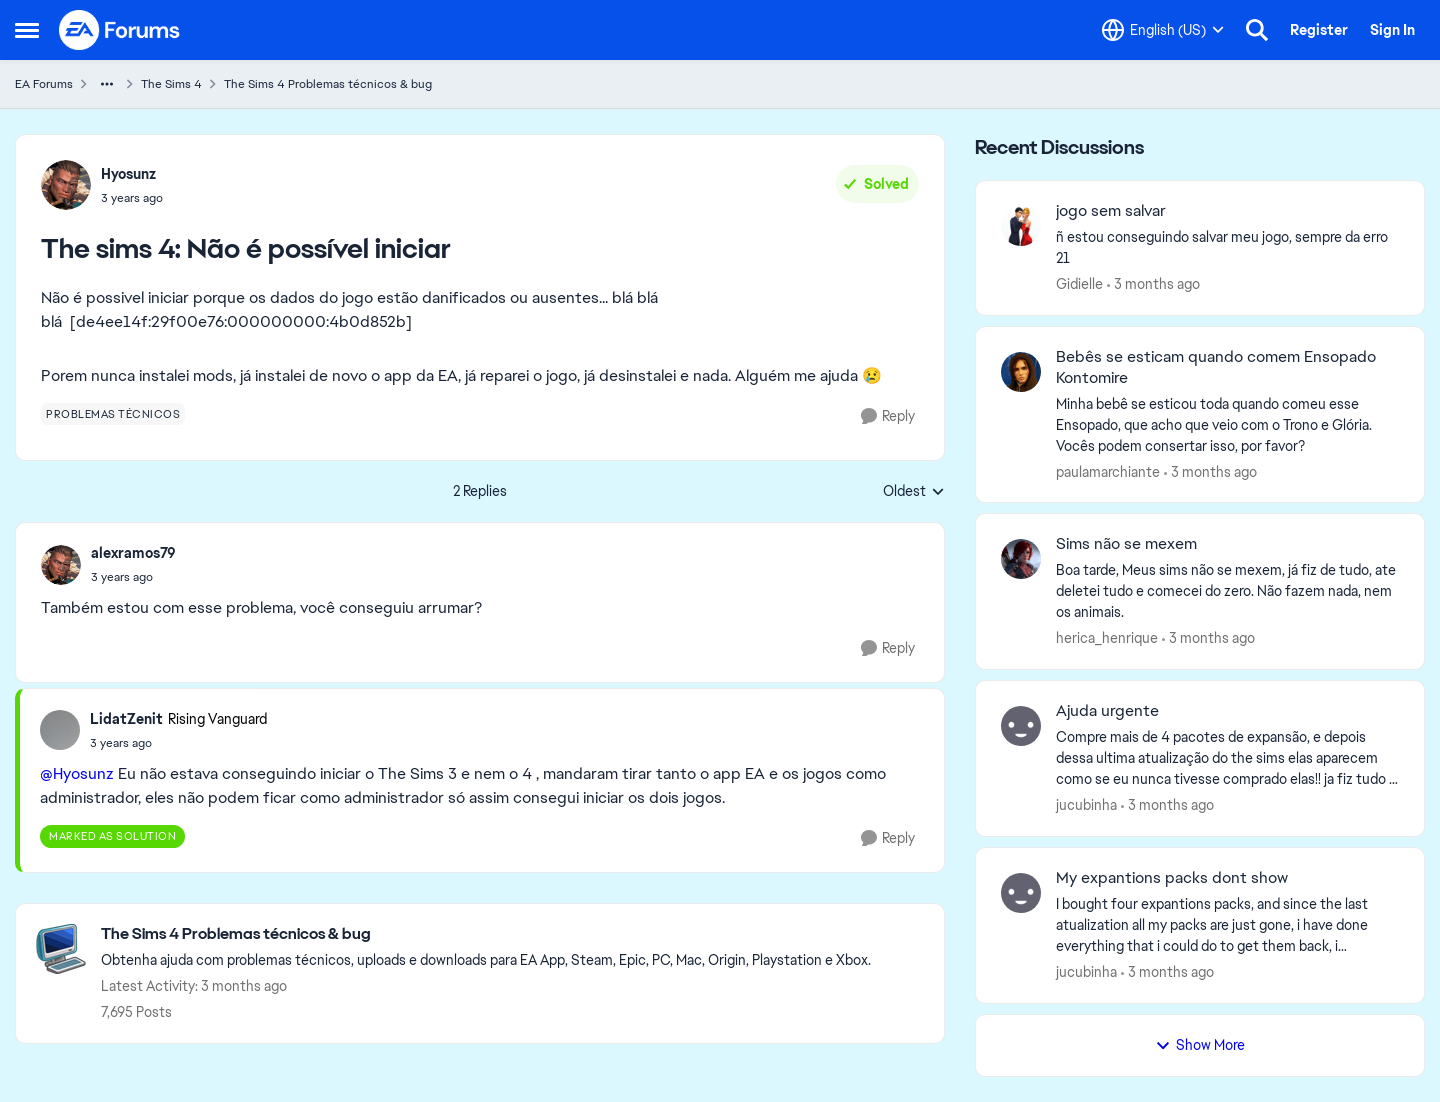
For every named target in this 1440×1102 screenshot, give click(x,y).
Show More (1200, 1045)
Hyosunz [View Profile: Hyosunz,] (128, 174)
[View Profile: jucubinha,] (1021, 726)
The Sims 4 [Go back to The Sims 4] (171, 84)
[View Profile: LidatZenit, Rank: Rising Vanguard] (60, 730)
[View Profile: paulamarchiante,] (1021, 372)
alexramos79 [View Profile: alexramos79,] (133, 553)
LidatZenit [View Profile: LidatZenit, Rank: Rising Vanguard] (126, 719)
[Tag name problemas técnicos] (113, 414)
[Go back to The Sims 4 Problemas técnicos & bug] (486, 934)
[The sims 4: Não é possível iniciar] (133, 577)
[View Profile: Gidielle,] (1021, 226)
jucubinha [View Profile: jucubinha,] (1086, 805)
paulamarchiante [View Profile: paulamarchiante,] (1108, 471)
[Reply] (888, 416)
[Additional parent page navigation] (107, 84)
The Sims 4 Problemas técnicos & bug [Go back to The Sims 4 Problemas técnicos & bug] (328, 84)
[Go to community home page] (120, 30)
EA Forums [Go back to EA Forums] (44, 84)
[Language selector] (1163, 30)
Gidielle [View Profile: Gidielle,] (1079, 284)
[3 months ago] (1153, 284)
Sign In (1392, 30)
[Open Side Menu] (27, 30)
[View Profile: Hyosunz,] (66, 185)
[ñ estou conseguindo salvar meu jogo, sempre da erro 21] (1227, 248)
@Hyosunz (77, 773)
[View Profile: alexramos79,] (61, 565)
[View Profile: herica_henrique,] (1021, 559)
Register (1319, 30)
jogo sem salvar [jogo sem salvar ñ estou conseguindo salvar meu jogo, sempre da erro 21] (1111, 211)
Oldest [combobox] (914, 492)
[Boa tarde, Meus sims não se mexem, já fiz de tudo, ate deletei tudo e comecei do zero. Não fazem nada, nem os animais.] (1227, 591)
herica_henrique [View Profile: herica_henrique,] (1107, 638)
